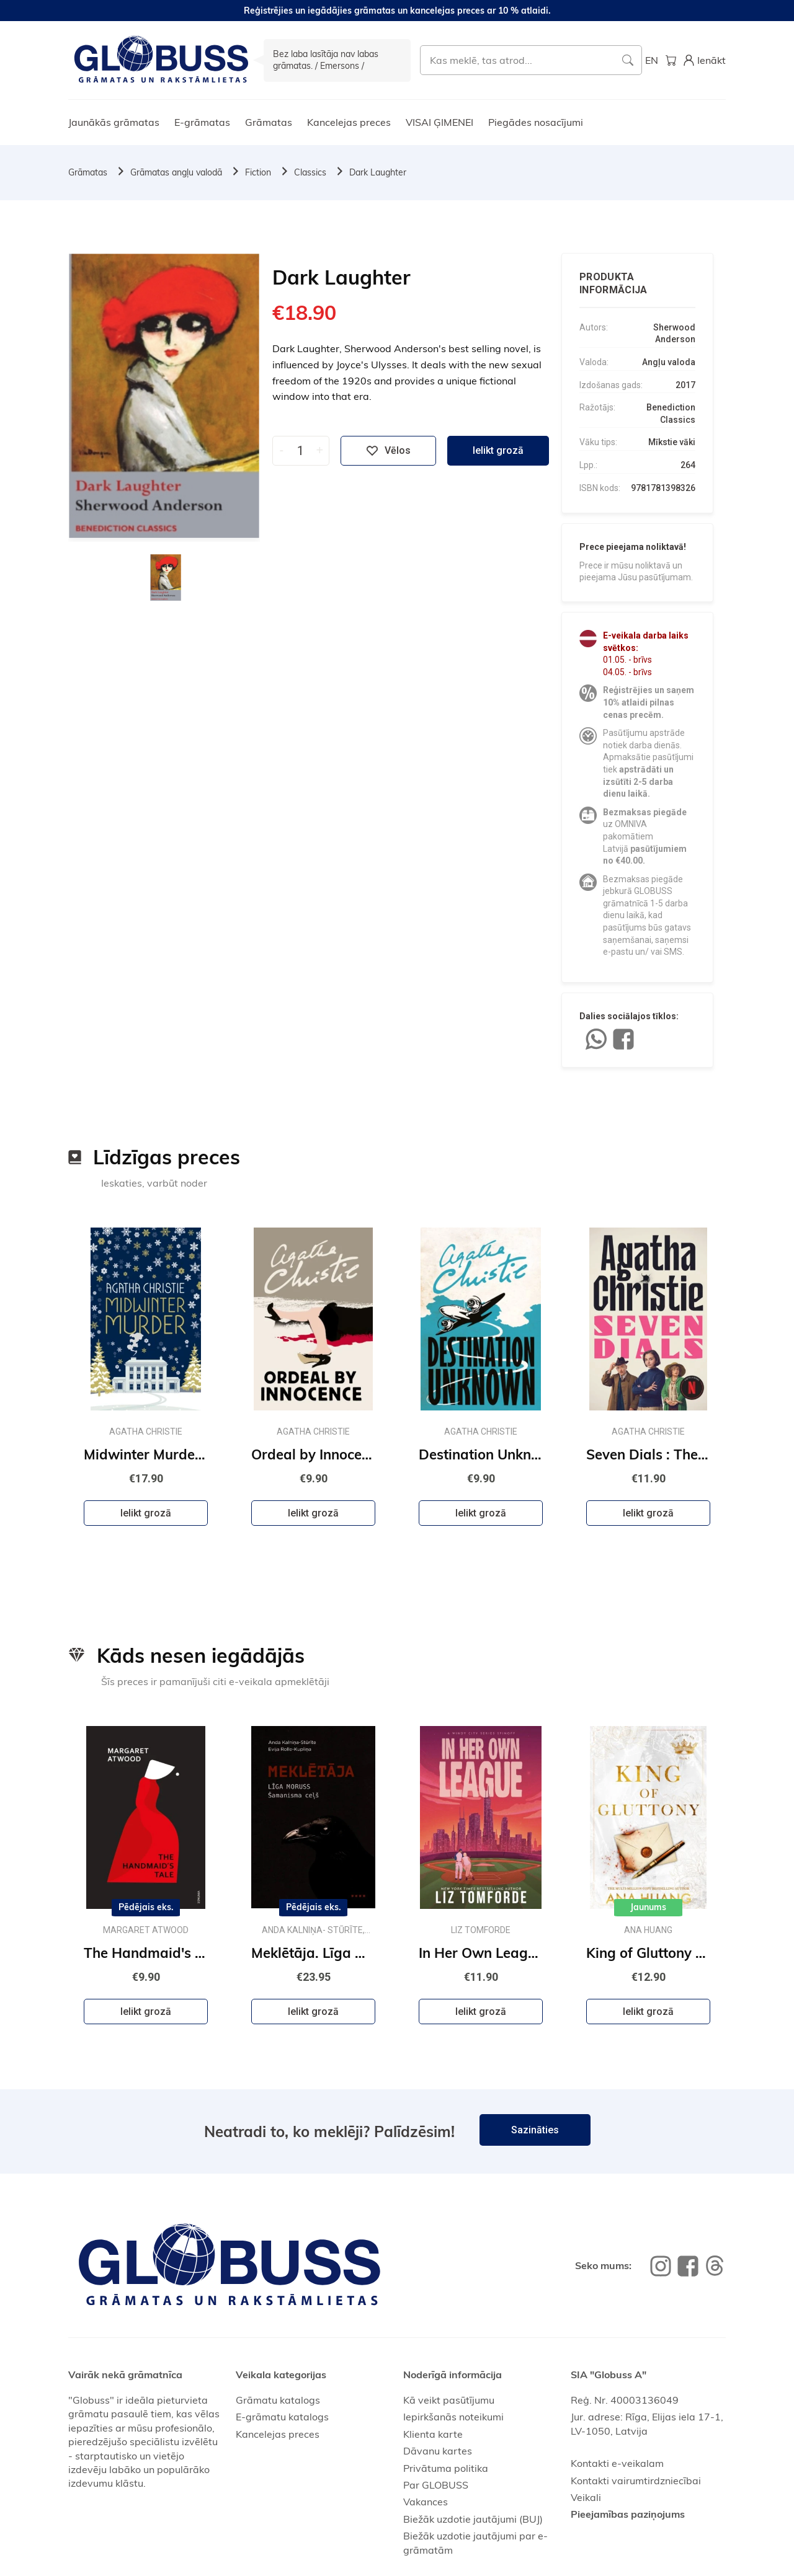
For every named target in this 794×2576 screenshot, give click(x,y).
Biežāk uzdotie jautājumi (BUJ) (473, 2519)
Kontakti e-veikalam (617, 2463)
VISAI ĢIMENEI (439, 122)
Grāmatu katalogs (278, 2400)
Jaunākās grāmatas (113, 122)
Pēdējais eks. (146, 1907)
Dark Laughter (377, 172)
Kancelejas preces (349, 122)
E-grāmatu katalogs (282, 2416)
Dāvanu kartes (437, 2451)
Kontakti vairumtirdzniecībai (636, 2480)
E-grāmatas (202, 122)
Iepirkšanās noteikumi (453, 2416)
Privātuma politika (445, 2468)
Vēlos (388, 451)
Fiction (258, 172)
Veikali (586, 2497)
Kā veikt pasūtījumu (448, 2400)
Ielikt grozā (498, 450)
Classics (310, 172)
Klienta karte (433, 2434)
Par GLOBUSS (435, 2485)
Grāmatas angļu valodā (176, 172)
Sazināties (535, 2130)
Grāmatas (268, 122)
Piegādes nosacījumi (535, 122)
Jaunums (648, 1907)
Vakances (425, 2501)
